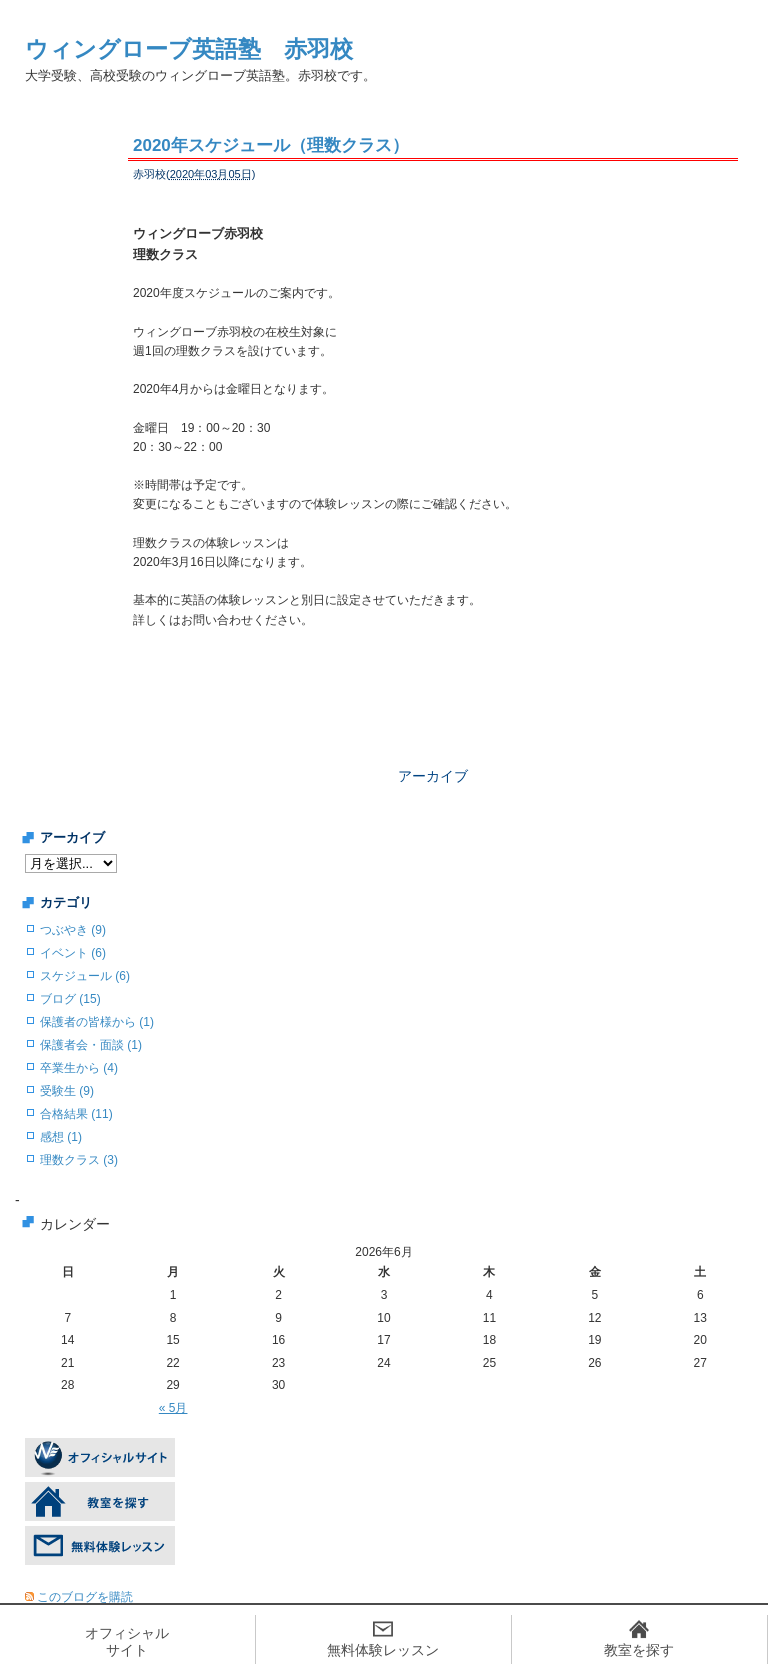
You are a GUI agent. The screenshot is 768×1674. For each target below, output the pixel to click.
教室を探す (639, 1650)
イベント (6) (73, 953)
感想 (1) (61, 1137)
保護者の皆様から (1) (97, 1022)
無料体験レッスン (383, 1650)
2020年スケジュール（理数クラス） (271, 145)
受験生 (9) (67, 1091)
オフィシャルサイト (127, 1641)
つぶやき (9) (73, 930)
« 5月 (173, 1408)
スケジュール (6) (85, 976)
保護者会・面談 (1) (91, 1045)
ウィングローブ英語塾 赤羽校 (189, 49)
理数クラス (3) (79, 1160)
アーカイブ (433, 776)
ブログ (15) (70, 999)
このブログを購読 (85, 1597)
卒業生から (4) (79, 1068)
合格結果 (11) (76, 1114)
